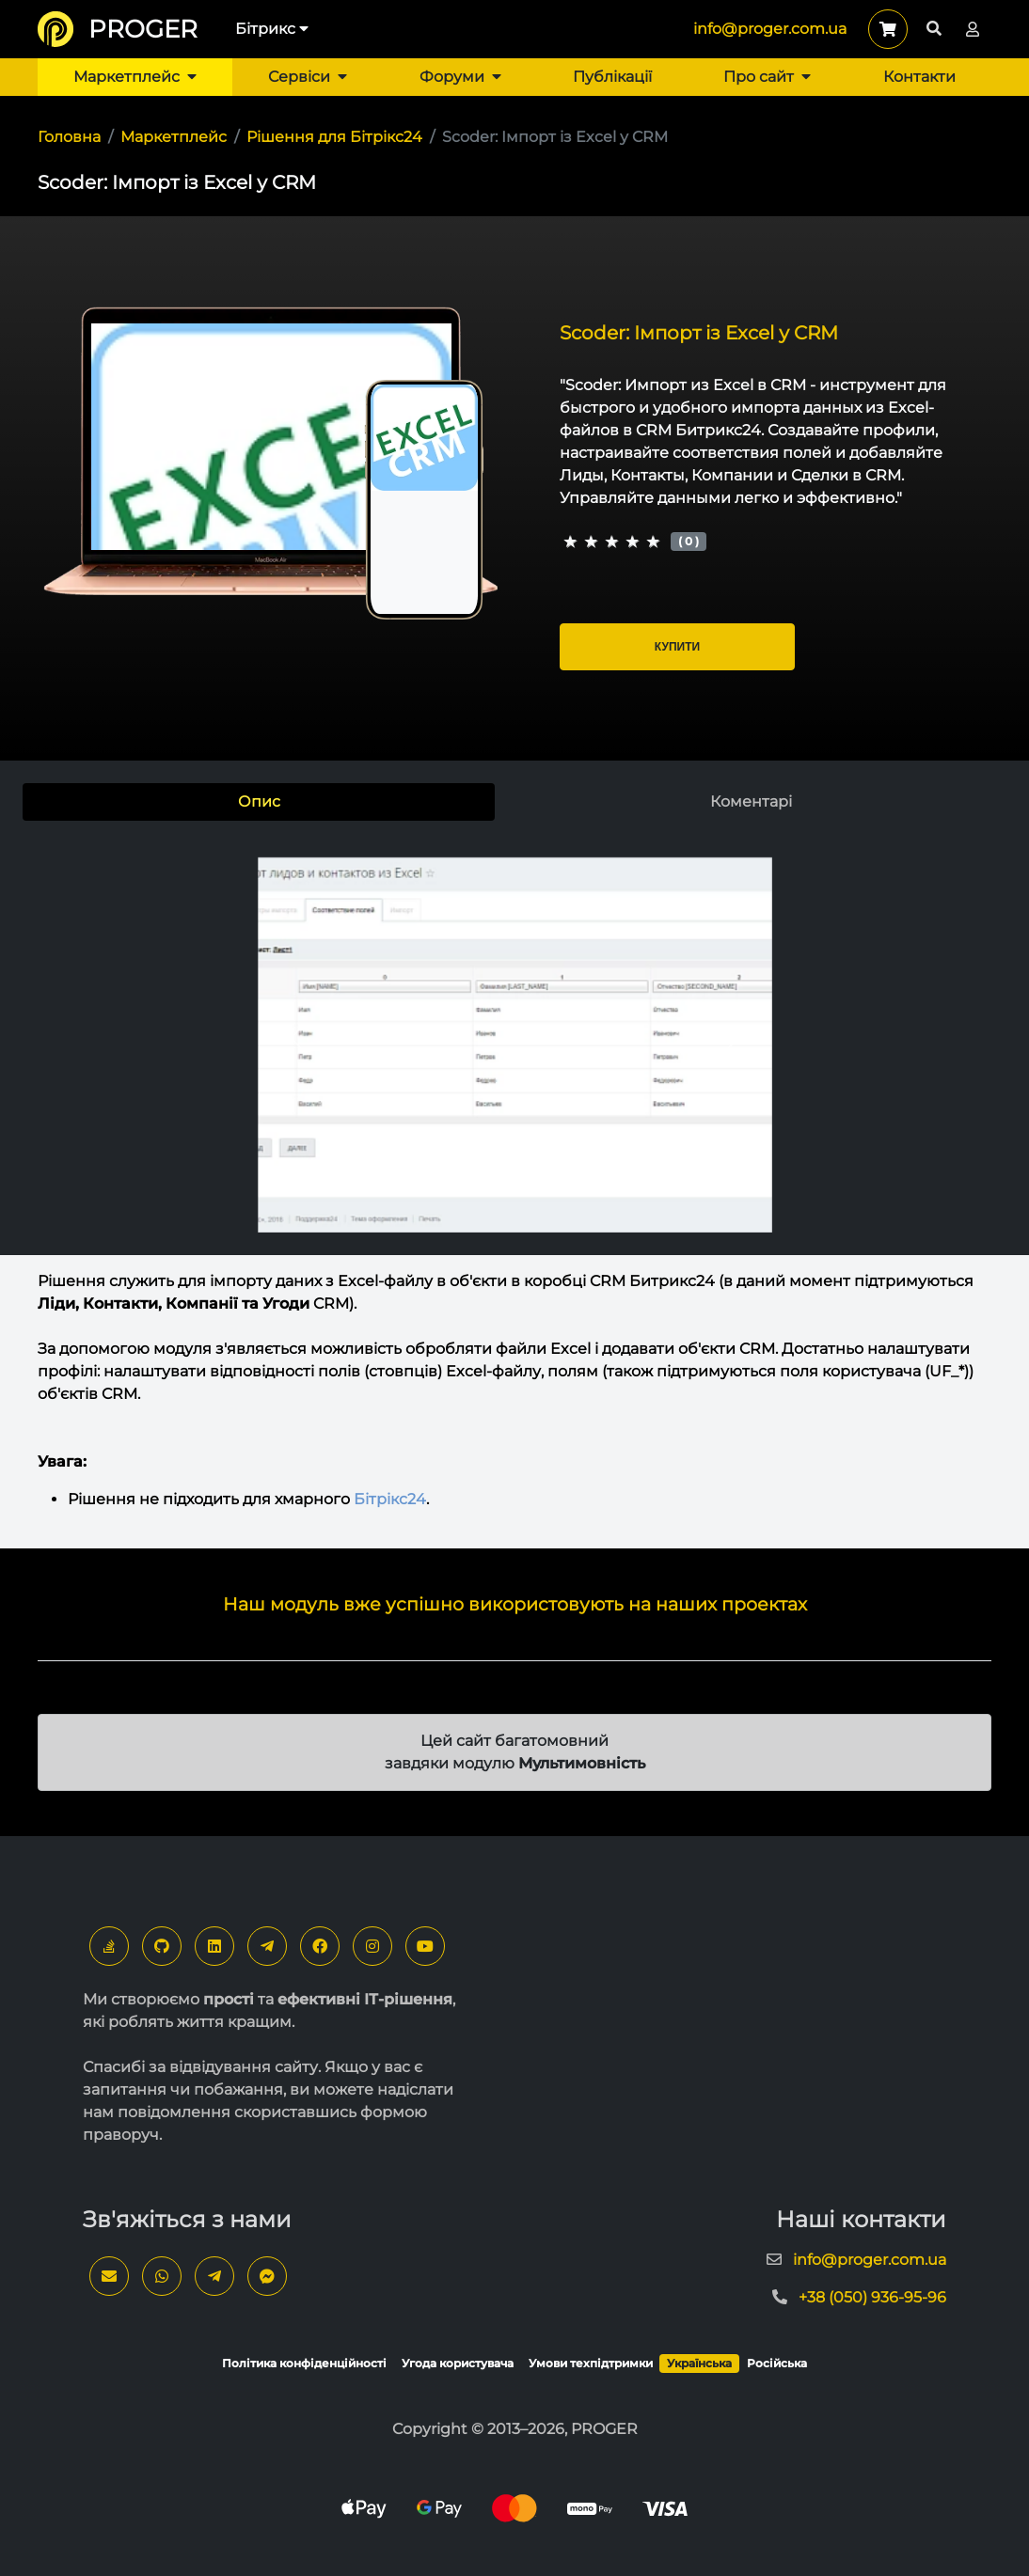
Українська (699, 2363)
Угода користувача (458, 2363)
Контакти (919, 77)
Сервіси (307, 77)
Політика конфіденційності (304, 2363)
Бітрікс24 (390, 1499)
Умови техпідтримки (591, 2363)
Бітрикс (272, 29)
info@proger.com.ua (770, 29)
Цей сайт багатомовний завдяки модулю (515, 1752)
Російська (777, 2363)
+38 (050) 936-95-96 (872, 2297)
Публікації (612, 77)
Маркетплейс (135, 77)
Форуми (460, 77)
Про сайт (767, 77)
